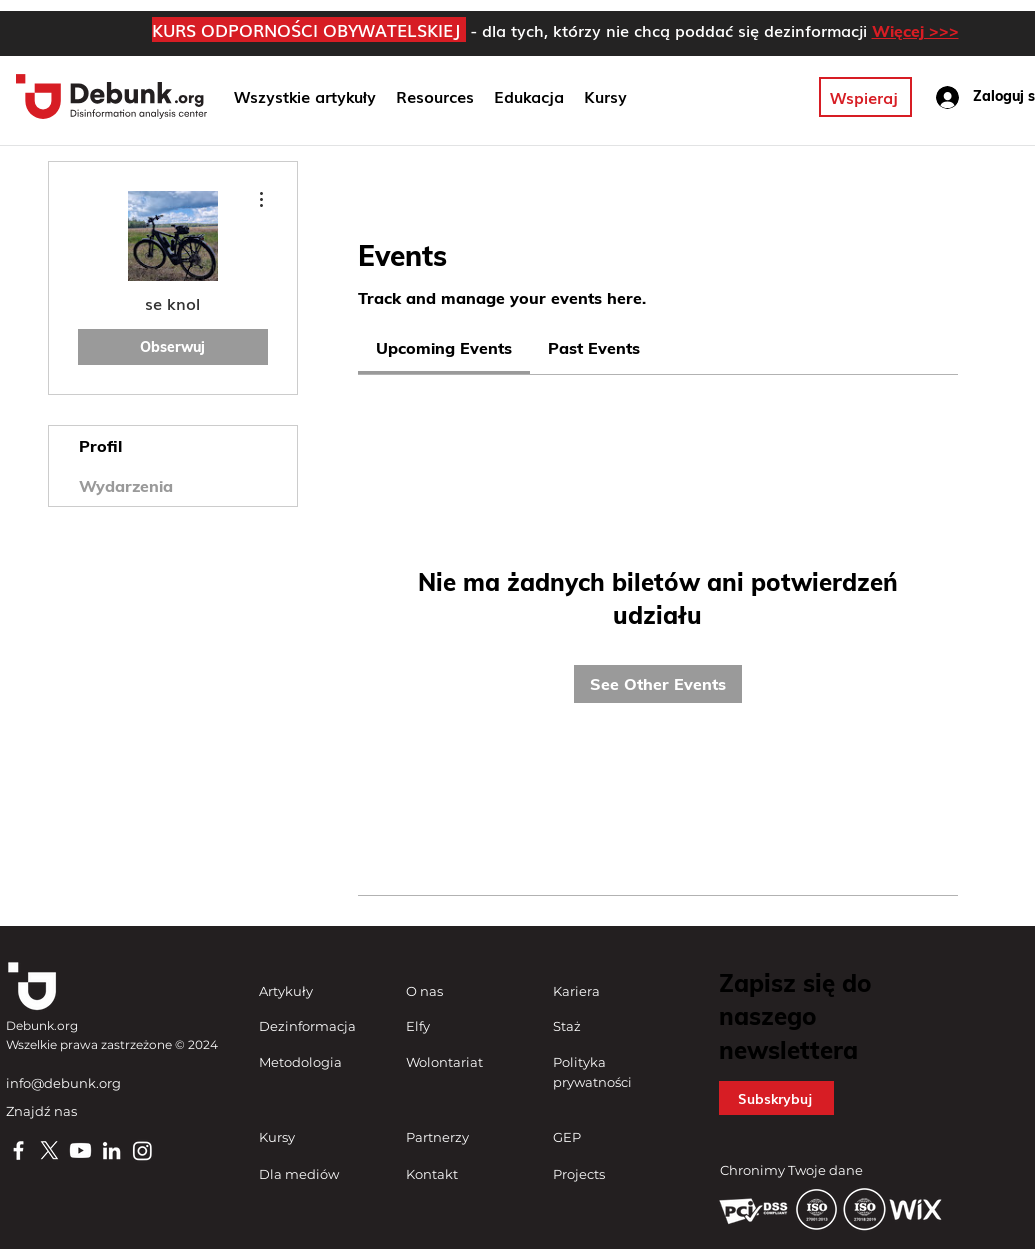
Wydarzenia (126, 486)
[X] (49, 1150)
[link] (444, 348)
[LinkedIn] (111, 1150)
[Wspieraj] (865, 97)
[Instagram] (142, 1150)
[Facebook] (18, 1150)
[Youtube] (80, 1150)
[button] (529, 97)
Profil (100, 446)
